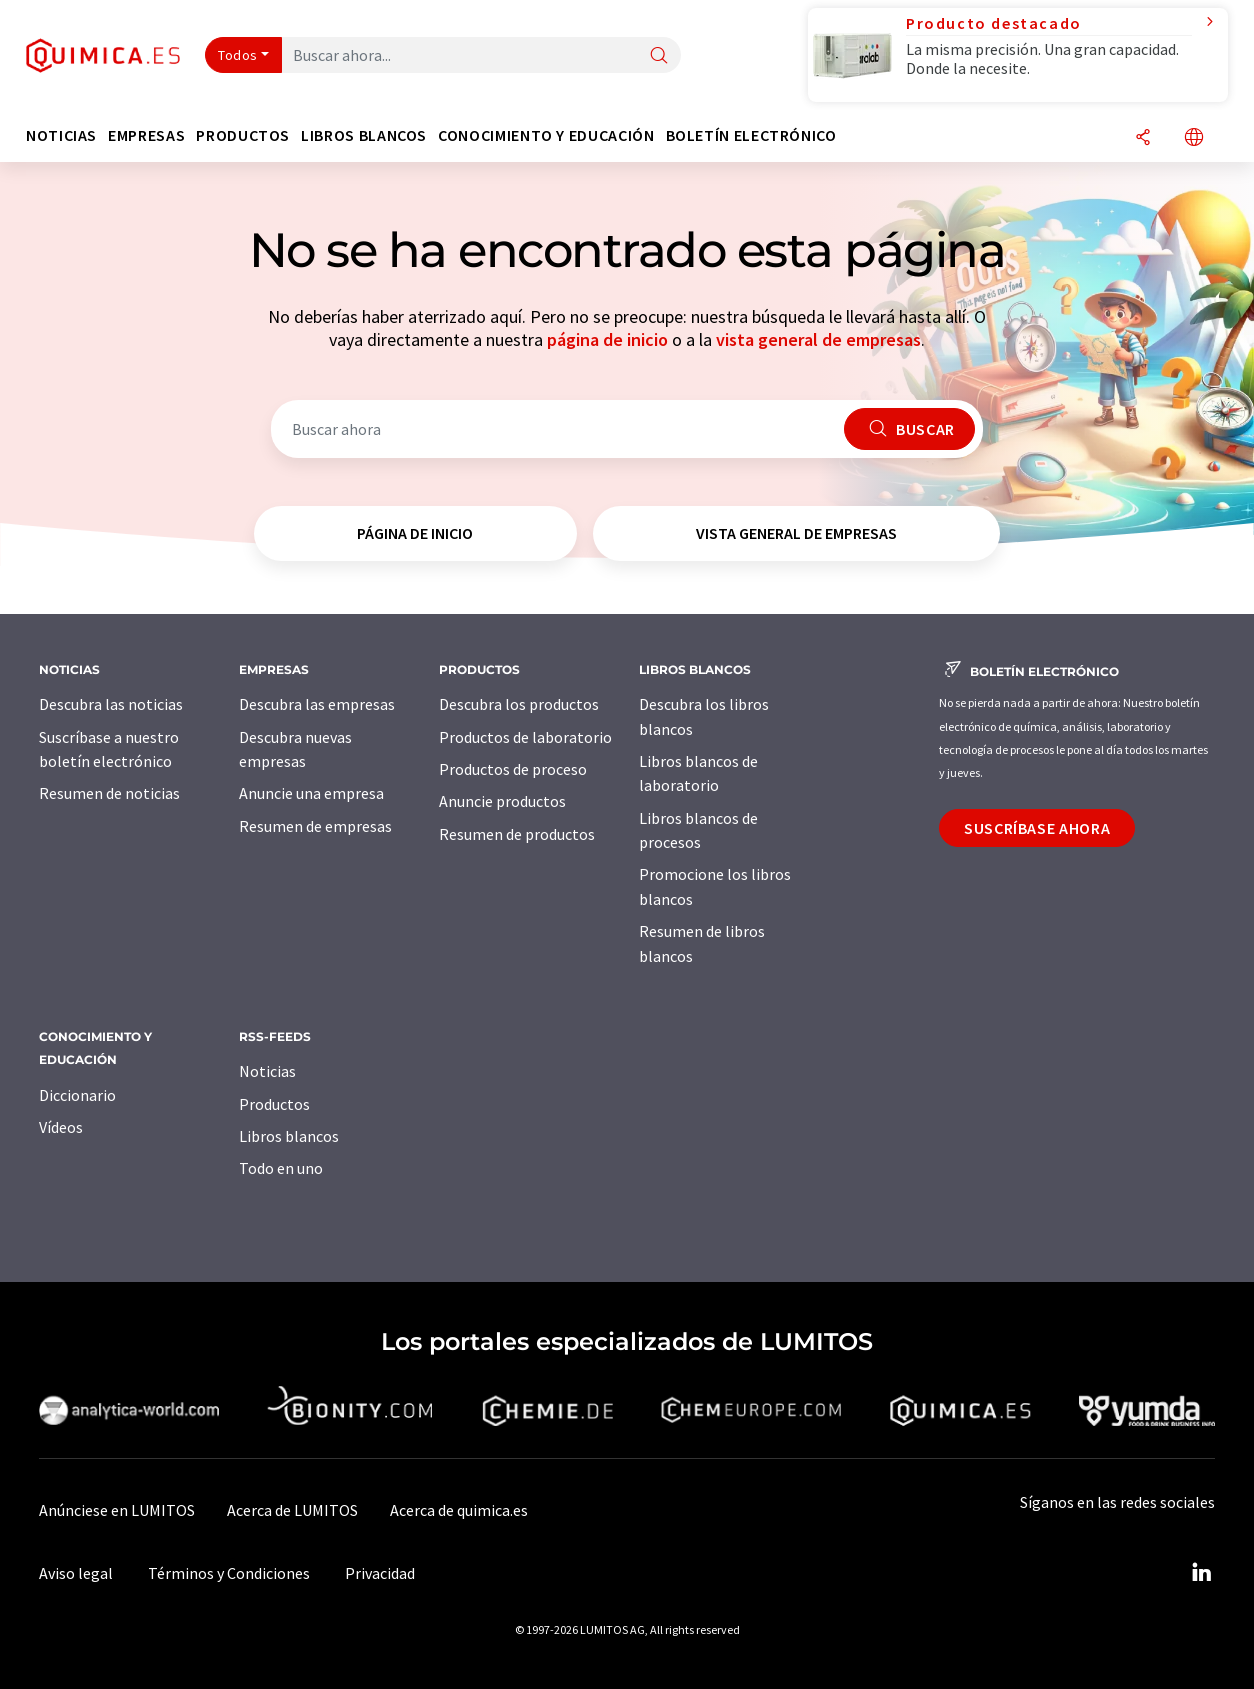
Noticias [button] (61, 135)
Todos (238, 55)
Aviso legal (76, 1573)
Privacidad (380, 1573)
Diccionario (77, 1095)
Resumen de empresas (315, 826)
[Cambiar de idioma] (1194, 138)
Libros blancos (289, 1136)
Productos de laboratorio (525, 737)
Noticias (267, 1071)
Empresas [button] (146, 135)
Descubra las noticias (111, 704)
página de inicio (607, 339)
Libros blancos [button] (364, 135)
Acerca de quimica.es (459, 1510)
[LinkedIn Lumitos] (1201, 1573)
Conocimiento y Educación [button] (546, 135)
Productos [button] (243, 135)
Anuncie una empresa (311, 793)
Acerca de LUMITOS (292, 1510)
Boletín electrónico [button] (751, 135)
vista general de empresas (818, 339)
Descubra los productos (519, 704)
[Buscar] (659, 56)
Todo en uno (281, 1168)
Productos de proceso (513, 769)
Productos (274, 1104)
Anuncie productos (502, 801)
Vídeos (61, 1127)
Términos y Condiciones (229, 1573)
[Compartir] (1143, 138)
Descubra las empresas (317, 704)
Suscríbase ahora (1037, 828)
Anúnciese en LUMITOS (117, 1510)
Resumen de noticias (109, 793)
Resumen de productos (517, 834)
